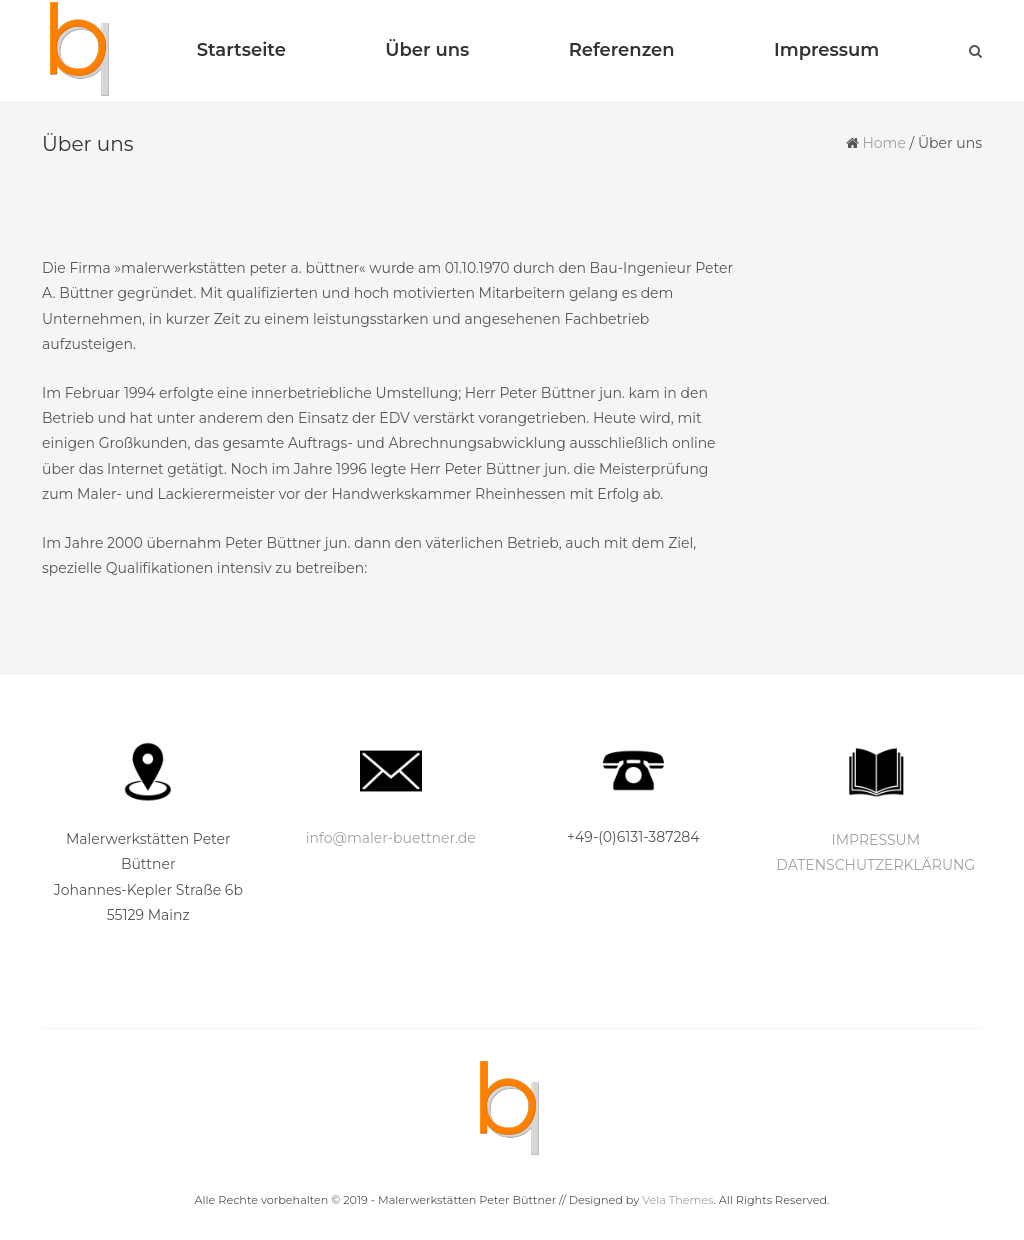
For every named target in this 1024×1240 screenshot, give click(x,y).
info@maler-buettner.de (391, 838)
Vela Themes (677, 1200)
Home (883, 143)
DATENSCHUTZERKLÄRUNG (875, 865)
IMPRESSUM (875, 840)
